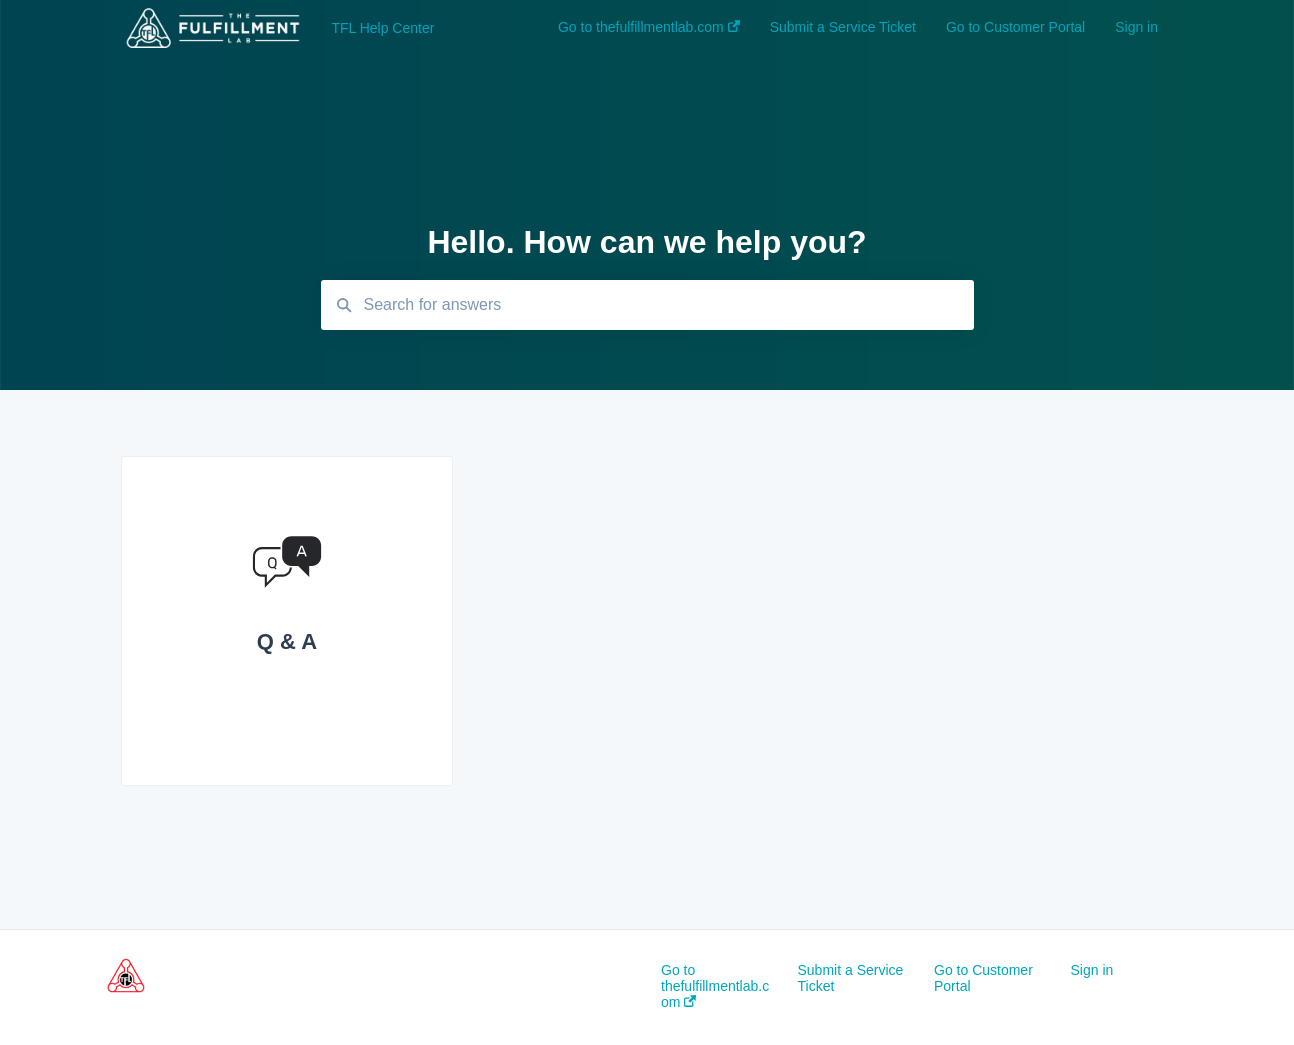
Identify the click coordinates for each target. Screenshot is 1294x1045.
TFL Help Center (382, 28)
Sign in (1092, 970)
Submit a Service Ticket (851, 978)
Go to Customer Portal (983, 978)
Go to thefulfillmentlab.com (715, 986)
